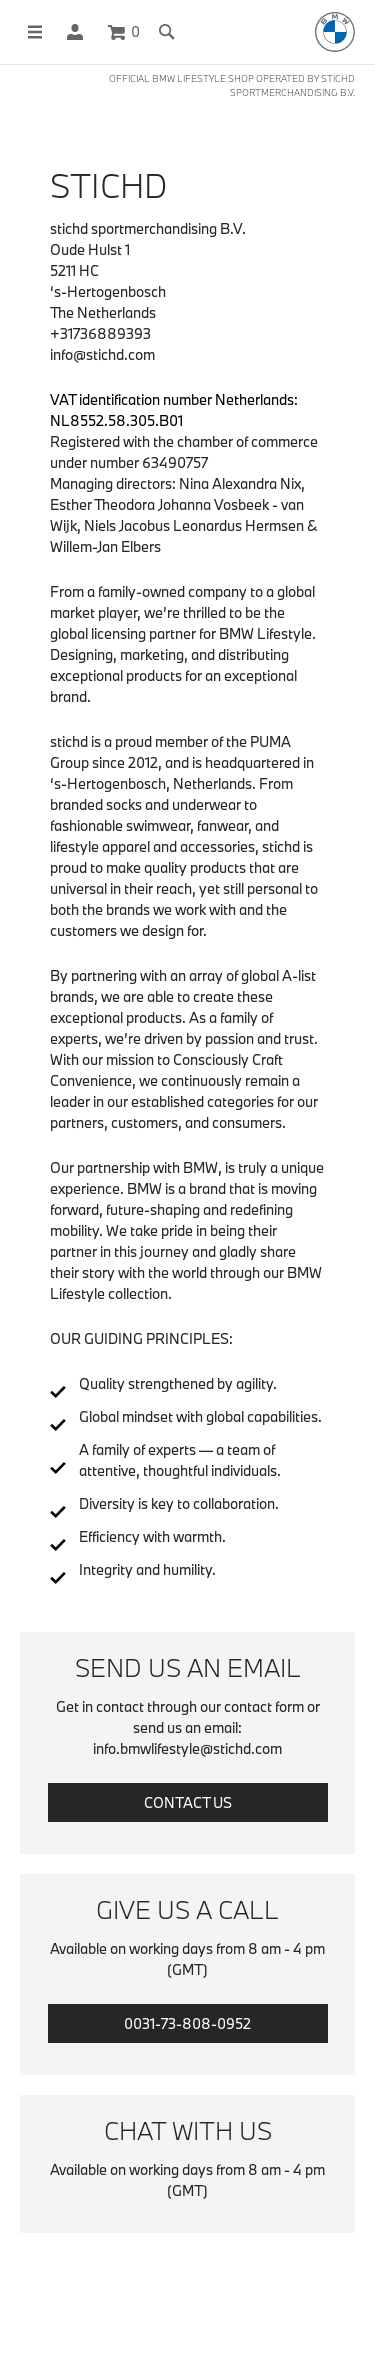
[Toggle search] (167, 32)
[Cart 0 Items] (124, 32)
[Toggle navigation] (26, 32)
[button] (75, 32)
